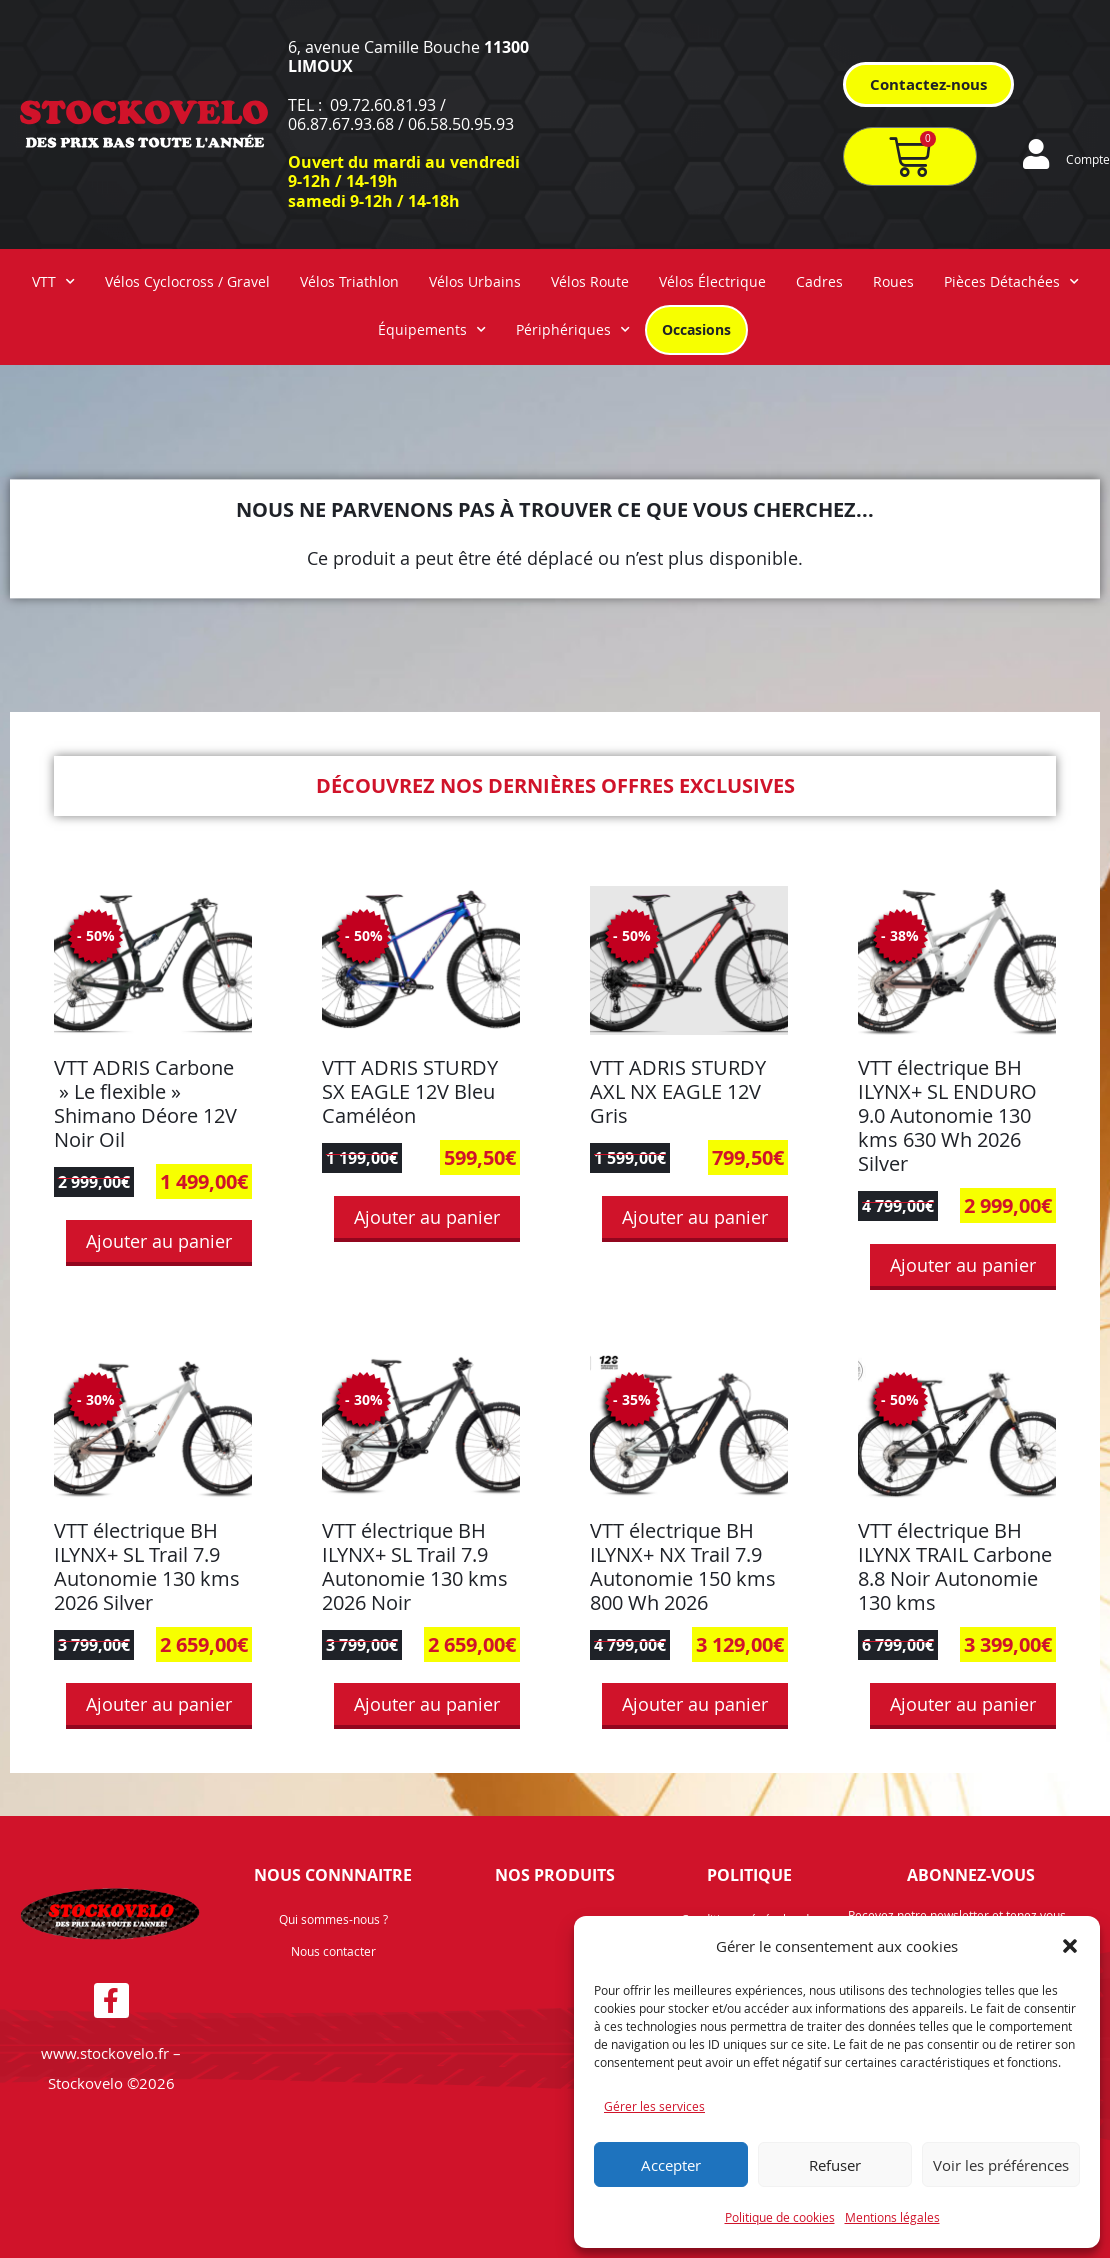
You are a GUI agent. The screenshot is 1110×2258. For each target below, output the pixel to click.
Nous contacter (333, 1951)
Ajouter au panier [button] (159, 1241)
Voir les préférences (1001, 2165)
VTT (53, 282)
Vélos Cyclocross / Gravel (187, 281)
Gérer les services (654, 2106)
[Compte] (1036, 154)
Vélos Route (590, 281)
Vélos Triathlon (349, 281)
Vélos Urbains (475, 281)
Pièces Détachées (1011, 282)
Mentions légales (892, 2217)
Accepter (671, 2165)
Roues (893, 281)
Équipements (432, 330)
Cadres (819, 281)
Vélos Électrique (712, 281)
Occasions (696, 329)
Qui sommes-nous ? (333, 1919)
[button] (1070, 1946)
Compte (1088, 159)
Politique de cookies (780, 2217)
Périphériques (573, 330)
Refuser (835, 2165)
